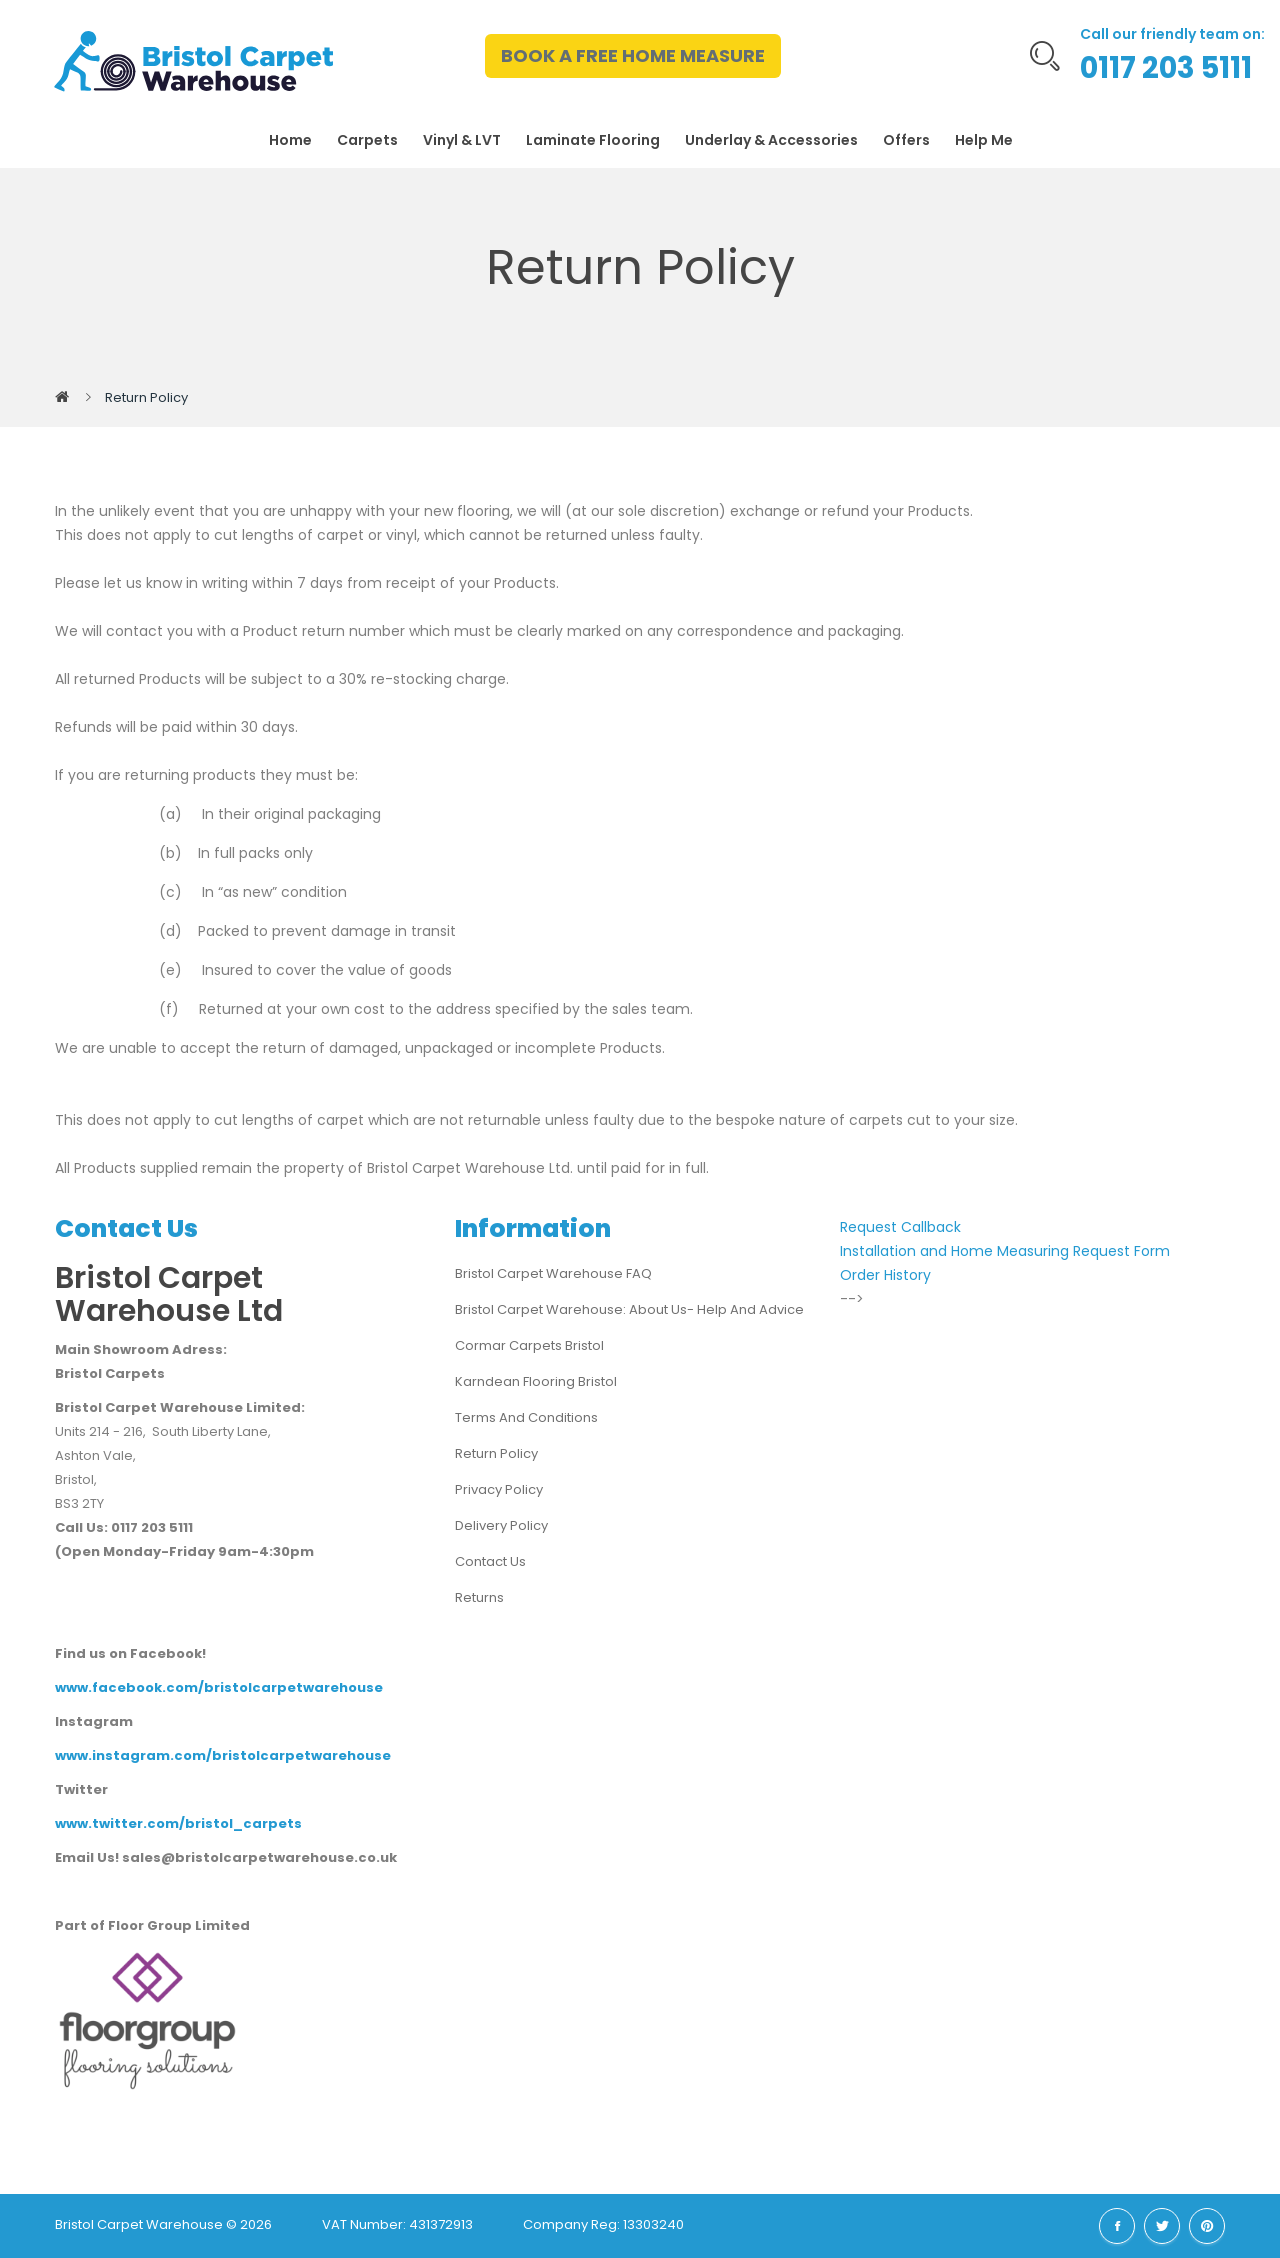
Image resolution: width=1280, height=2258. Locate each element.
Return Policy (146, 397)
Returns (479, 1597)
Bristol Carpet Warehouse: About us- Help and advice (629, 1309)
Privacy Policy (499, 1489)
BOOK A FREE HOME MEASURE (633, 55)
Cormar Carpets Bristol (529, 1345)
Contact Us (490, 1561)
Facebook (1117, 2226)
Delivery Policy (501, 1525)
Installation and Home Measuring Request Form (1005, 1251)
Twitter (1162, 2226)
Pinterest (1207, 2226)
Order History (885, 1275)
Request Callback (900, 1227)
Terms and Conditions (526, 1417)
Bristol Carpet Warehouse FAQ (553, 1273)
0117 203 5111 (1166, 68)
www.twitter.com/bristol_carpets (178, 1823)
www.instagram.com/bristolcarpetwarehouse (223, 1755)
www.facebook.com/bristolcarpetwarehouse (219, 1687)
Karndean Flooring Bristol (536, 1381)
